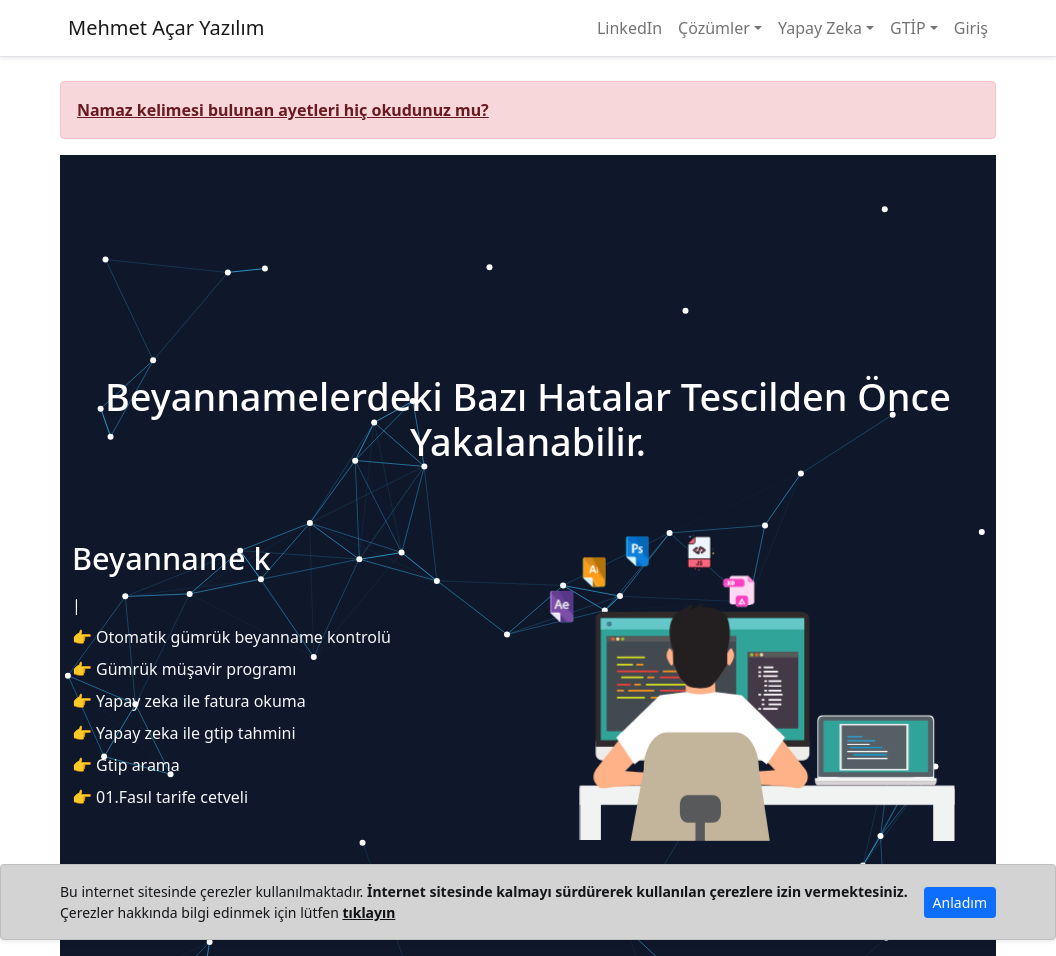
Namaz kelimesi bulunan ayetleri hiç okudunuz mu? (283, 110)
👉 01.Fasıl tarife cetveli (160, 797)
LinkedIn (629, 28)
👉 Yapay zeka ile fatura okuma (189, 701)
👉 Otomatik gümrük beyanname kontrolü (231, 637)
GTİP (908, 28)
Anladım (960, 902)
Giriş (971, 28)
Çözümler (714, 28)
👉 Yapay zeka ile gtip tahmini (184, 733)
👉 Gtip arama (126, 765)
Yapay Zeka (820, 28)
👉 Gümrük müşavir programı (184, 669)
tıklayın (368, 912)
